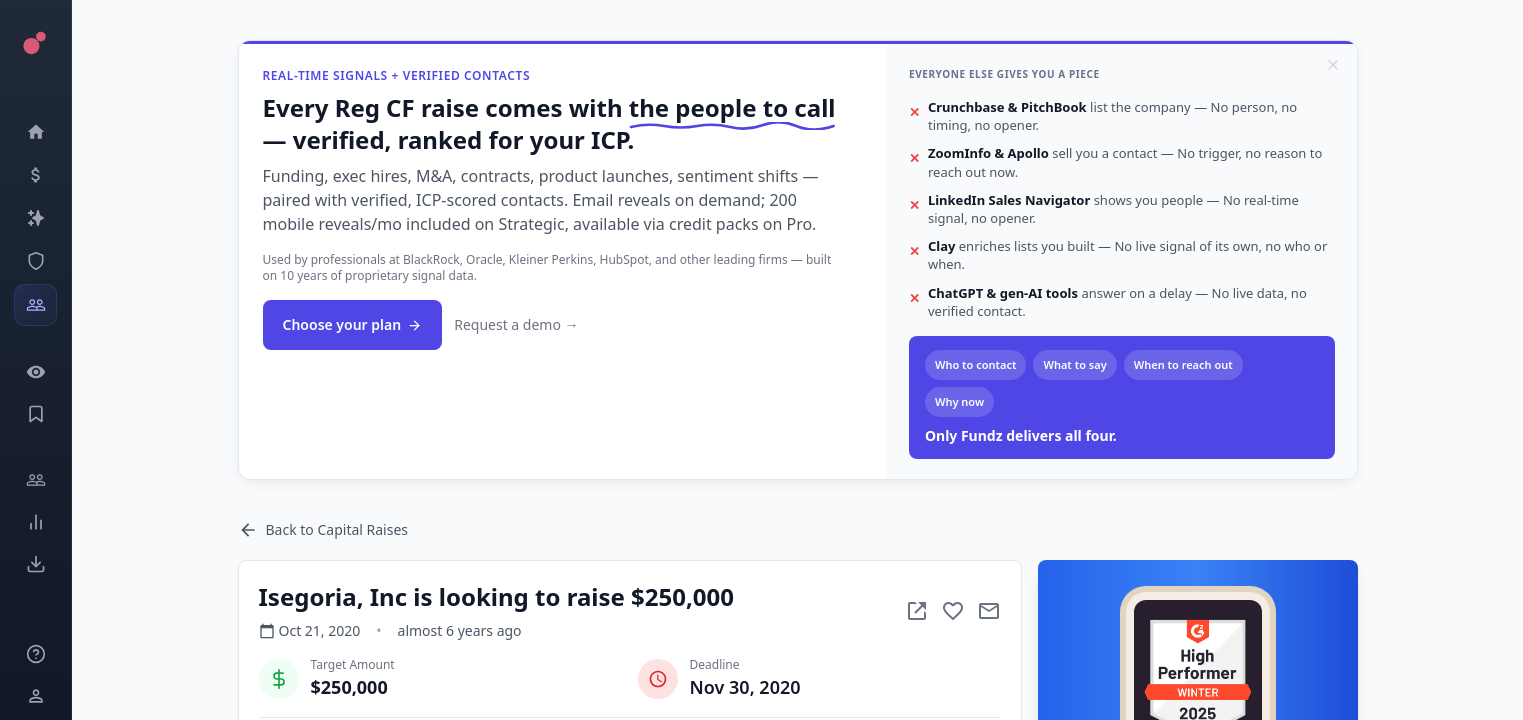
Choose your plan (353, 324)
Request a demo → (516, 324)
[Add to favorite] (953, 611)
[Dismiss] (1333, 65)
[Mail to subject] (989, 611)
